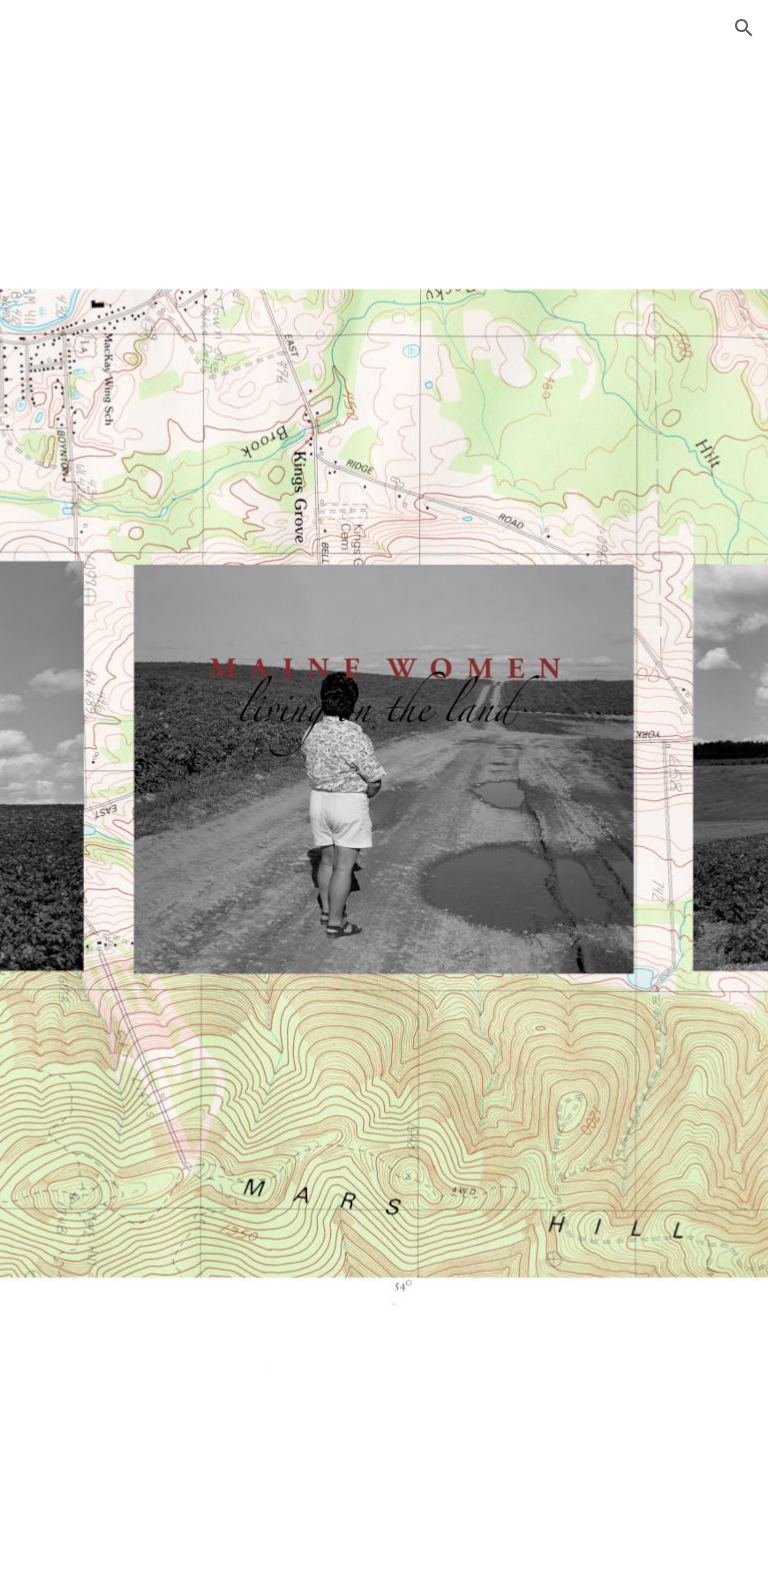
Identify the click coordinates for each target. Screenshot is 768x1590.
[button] (744, 28)
